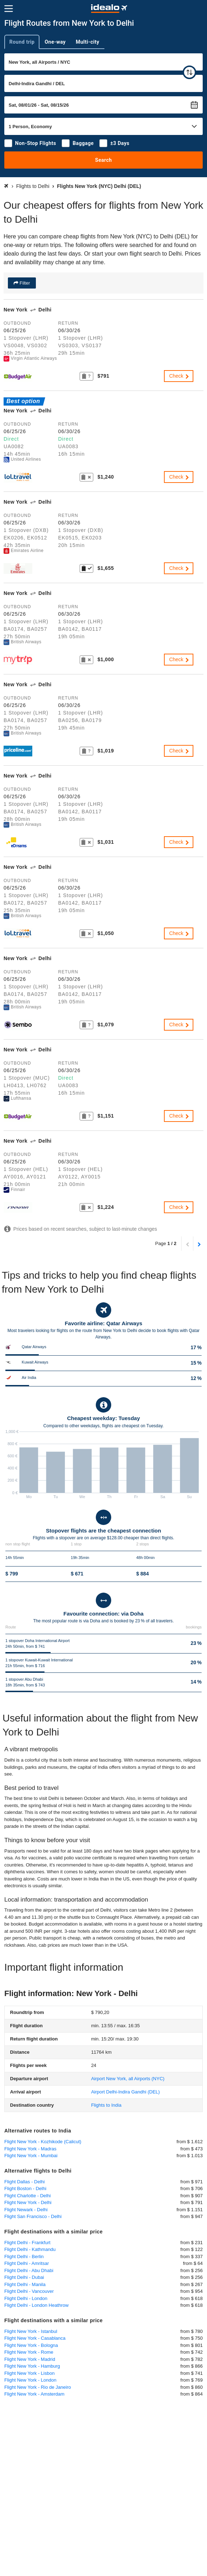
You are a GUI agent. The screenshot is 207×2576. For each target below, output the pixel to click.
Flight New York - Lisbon (29, 2373)
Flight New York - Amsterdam (34, 2394)
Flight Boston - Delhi (25, 2188)
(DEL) (125, 2092)
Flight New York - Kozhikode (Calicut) (42, 2141)
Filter (24, 283)
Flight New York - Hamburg (32, 2366)
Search (103, 160)
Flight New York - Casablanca (35, 2338)
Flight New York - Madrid (29, 2359)
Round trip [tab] (21, 42)
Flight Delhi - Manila (25, 2284)
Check (179, 376)
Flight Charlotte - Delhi (27, 2195)
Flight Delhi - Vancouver (29, 2291)
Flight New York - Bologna (31, 2345)
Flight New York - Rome (28, 2352)
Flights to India (106, 2105)
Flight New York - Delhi (28, 2202)
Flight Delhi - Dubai (24, 2277)
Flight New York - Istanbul (30, 2331)
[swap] (189, 72)
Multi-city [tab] (87, 42)
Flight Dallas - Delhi (24, 2181)
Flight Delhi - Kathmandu (30, 2249)
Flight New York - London (30, 2380)
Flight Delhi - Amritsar (26, 2263)
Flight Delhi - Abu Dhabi (28, 2270)
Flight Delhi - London (25, 2298)
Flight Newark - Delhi (26, 2209)
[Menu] (8, 8)
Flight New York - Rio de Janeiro (37, 2387)
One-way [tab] (55, 42)
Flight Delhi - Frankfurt (27, 2242)
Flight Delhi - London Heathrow (36, 2305)
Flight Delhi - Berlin (24, 2256)
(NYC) (127, 2078)
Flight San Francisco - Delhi (33, 2216)
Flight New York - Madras (30, 2148)
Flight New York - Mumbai (30, 2155)
